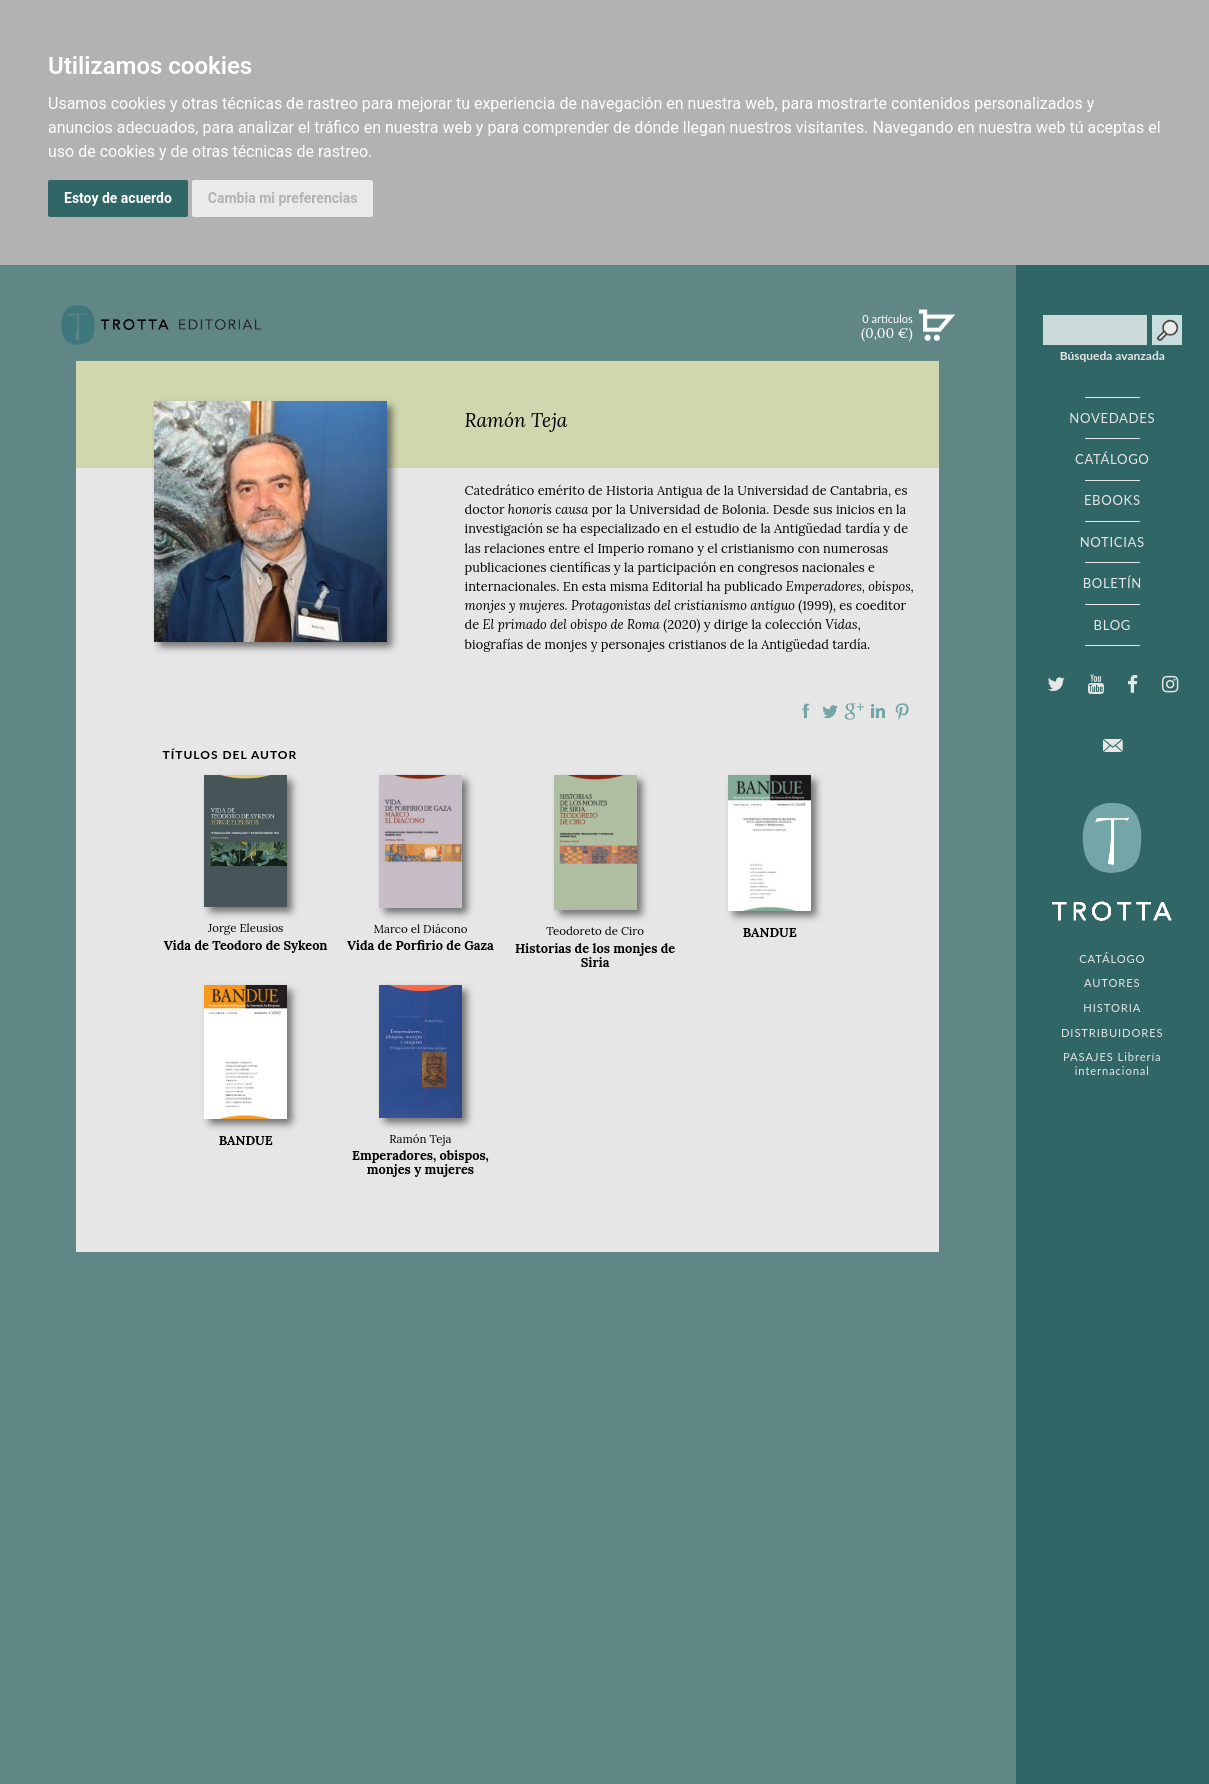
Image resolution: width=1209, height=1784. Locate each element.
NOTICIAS (1112, 542)
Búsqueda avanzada (1112, 356)
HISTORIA (1112, 1007)
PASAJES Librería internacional (1112, 1063)
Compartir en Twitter (830, 711)
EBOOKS (1112, 500)
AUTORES (1112, 982)
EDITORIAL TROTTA (1112, 867)
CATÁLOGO (1112, 459)
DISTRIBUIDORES (1112, 1032)
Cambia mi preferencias (283, 198)
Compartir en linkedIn (878, 711)
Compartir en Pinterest (902, 711)
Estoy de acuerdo (118, 198)
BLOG (1112, 625)
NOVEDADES (1112, 418)
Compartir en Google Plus (854, 711)
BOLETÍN (1112, 583)
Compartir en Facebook (806, 711)
